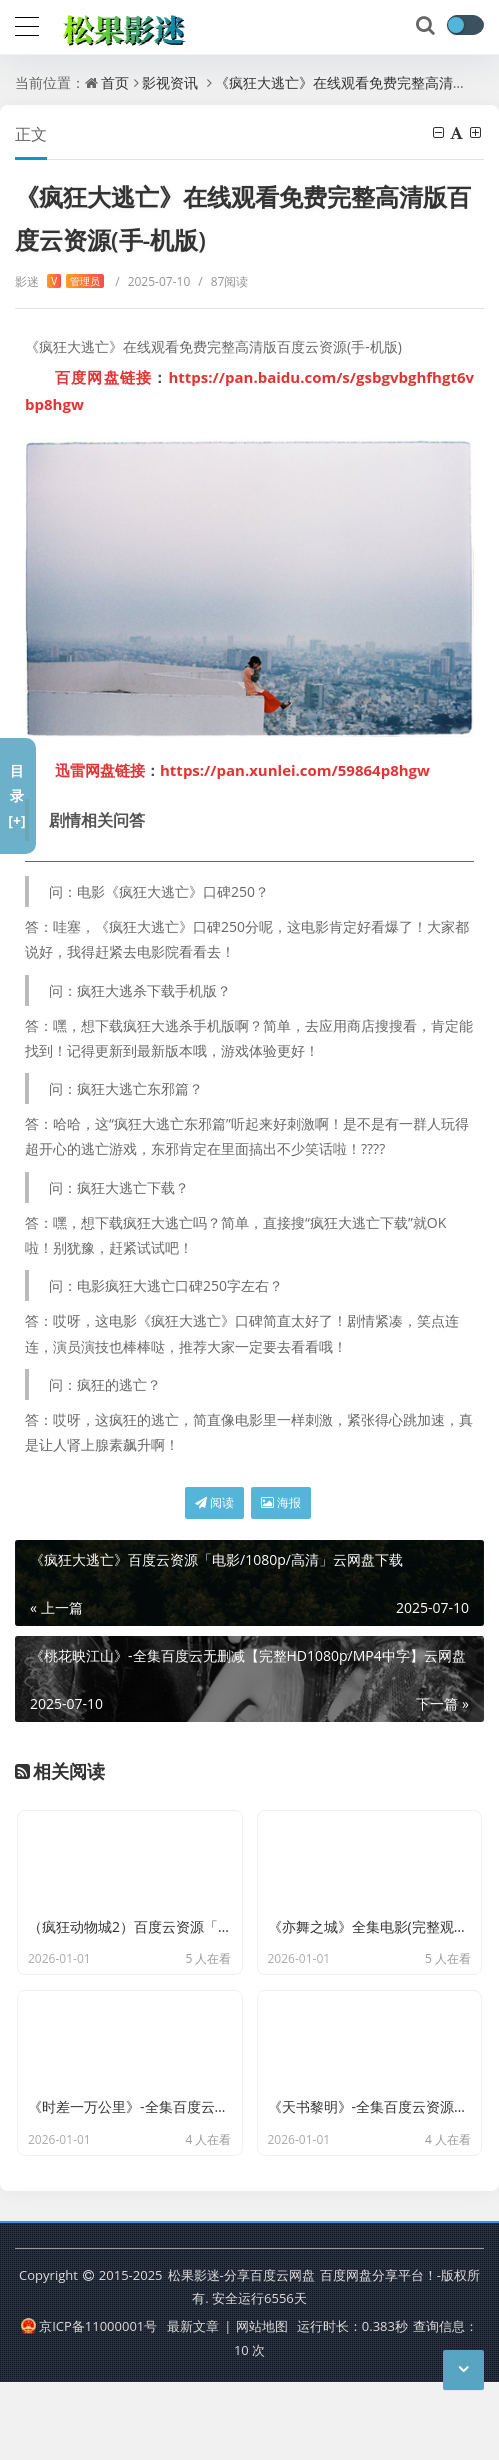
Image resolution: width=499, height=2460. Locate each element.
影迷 (59, 281)
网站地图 (262, 2404)
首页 (115, 82)
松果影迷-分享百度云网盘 (241, 2352)
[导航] (27, 24)
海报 (281, 1502)
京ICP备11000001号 (89, 2404)
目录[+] (16, 795)
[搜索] (427, 26)
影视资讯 (170, 82)
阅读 (214, 1502)
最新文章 (193, 2404)
